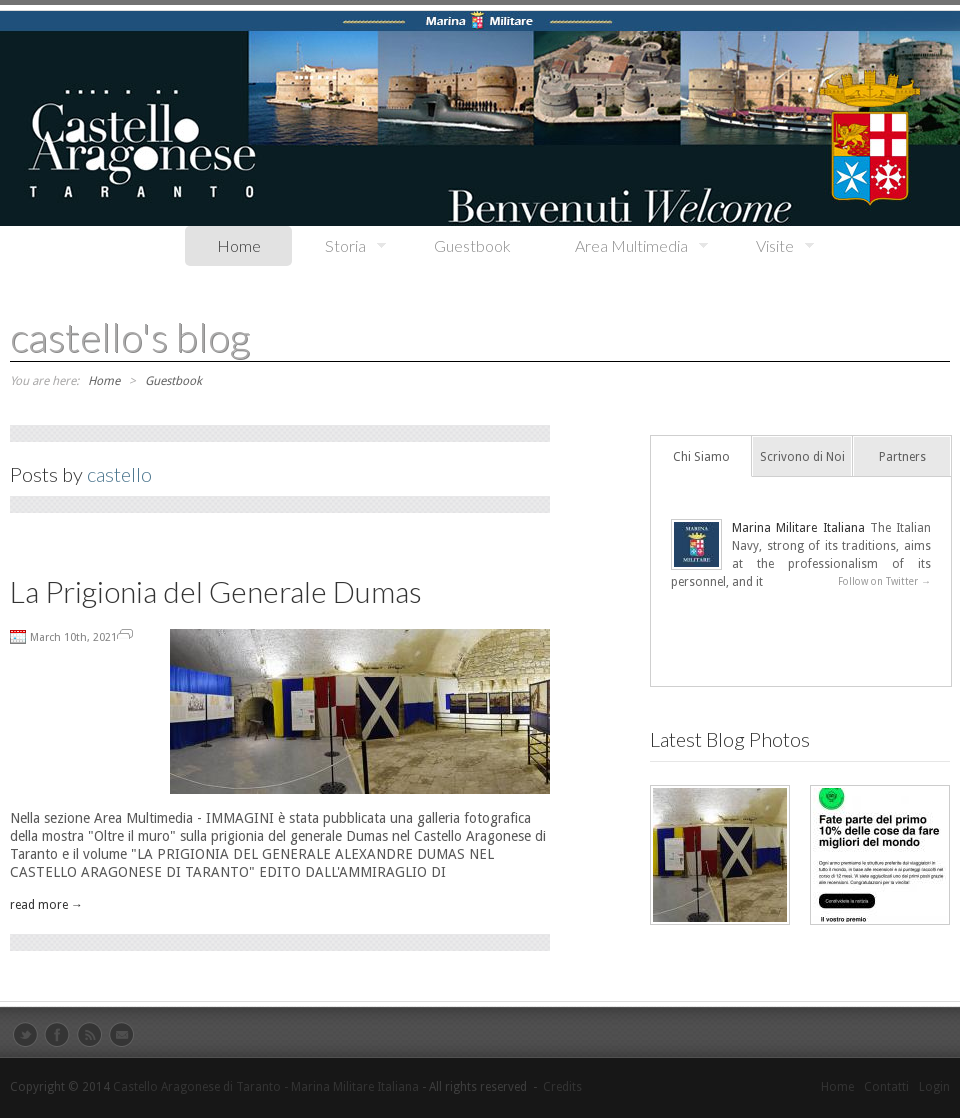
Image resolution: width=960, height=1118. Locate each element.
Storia (339, 246)
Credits (562, 1087)
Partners (902, 457)
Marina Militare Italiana (798, 528)
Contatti (886, 1087)
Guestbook (472, 245)
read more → (46, 905)
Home (239, 245)
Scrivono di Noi (802, 457)
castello (119, 474)
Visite (769, 246)
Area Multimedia (625, 246)
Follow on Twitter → (884, 581)
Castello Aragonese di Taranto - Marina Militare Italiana (266, 1087)
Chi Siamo (701, 457)
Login (934, 1087)
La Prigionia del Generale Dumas (216, 591)
